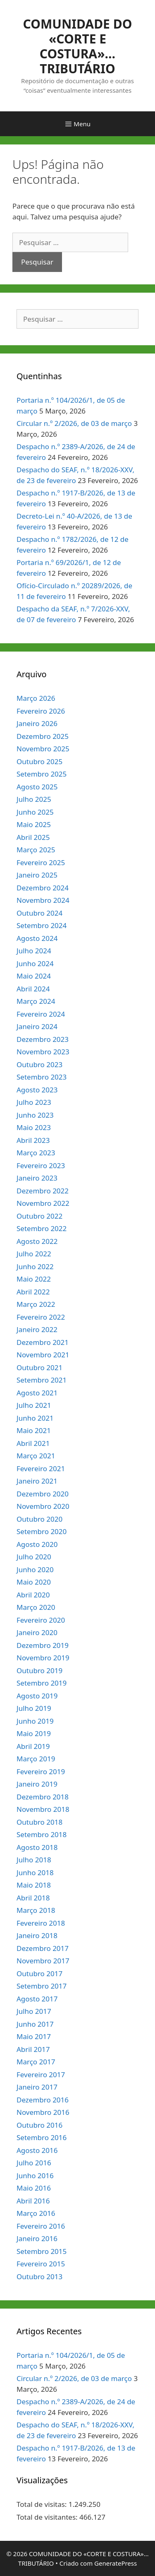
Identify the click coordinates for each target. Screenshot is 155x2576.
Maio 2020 (34, 1582)
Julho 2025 (34, 799)
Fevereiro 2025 (41, 862)
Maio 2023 (34, 1127)
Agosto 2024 (37, 938)
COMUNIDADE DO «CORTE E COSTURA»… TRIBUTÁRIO (77, 46)
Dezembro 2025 (43, 736)
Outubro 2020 (39, 1519)
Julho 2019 (34, 1708)
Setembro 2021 (42, 1380)
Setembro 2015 (42, 2251)
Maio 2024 (34, 976)
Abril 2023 (33, 1140)
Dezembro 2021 (43, 1342)
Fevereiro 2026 (41, 711)
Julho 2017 (34, 2011)
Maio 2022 (34, 1279)
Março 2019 (36, 1758)
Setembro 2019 (42, 1683)
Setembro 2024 (42, 925)
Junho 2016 (35, 2175)
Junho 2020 (35, 1569)
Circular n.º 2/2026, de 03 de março (74, 423)
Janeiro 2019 (37, 1784)
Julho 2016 (34, 2162)
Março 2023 (36, 1152)
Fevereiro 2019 (41, 1771)
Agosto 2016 (37, 2150)
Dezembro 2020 (43, 1493)
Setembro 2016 (42, 2137)
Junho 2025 (35, 812)
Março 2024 (36, 1001)
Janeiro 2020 (37, 1632)
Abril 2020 (33, 1594)
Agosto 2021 (37, 1392)
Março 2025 (36, 849)
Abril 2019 (33, 1746)
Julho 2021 (34, 1405)
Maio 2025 (34, 824)
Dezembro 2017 (43, 1948)
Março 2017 (36, 2061)
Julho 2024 (34, 950)
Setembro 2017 (42, 1986)
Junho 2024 (35, 963)
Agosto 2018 (37, 1847)
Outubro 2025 (39, 761)
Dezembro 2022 (43, 1190)
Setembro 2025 (42, 774)
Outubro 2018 (39, 1822)
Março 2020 (36, 1607)
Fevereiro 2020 (41, 1620)
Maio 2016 (34, 2188)
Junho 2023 (35, 1115)
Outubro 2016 (39, 2125)
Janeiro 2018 (37, 1935)
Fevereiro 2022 (41, 1317)
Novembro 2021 (43, 1354)
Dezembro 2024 (43, 887)
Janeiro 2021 (37, 1481)
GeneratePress (115, 2563)
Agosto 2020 (37, 1544)
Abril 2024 (33, 988)
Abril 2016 (33, 2201)
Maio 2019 (34, 1733)
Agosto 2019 (37, 1695)
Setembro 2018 (42, 1834)
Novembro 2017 (43, 1960)
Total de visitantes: (48, 2517)
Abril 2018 (33, 1898)
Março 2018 (36, 1910)
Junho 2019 (35, 1721)
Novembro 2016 (43, 2112)
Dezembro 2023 (43, 1039)
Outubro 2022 (39, 1216)
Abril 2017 (33, 2049)
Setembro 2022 (42, 1228)
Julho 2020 (34, 1556)
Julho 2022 (34, 1253)
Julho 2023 (34, 1102)
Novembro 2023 (43, 1051)
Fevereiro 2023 (41, 1165)
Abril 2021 (33, 1443)
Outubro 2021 (39, 1367)
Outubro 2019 (39, 1670)
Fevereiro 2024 (41, 1014)
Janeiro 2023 (37, 1178)
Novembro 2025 (43, 748)
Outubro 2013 (39, 2276)
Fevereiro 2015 (41, 2263)
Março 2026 (36, 698)
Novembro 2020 (43, 1506)
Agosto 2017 (37, 1999)
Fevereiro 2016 (41, 2226)
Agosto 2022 (37, 1241)
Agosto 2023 (37, 1089)
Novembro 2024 (43, 900)
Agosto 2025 (37, 786)
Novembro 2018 (43, 1809)
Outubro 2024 (39, 913)
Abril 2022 (33, 1291)
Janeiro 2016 (37, 2238)
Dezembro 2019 (43, 1645)
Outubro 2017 (39, 1973)
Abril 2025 (33, 837)
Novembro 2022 (43, 1203)
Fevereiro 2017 (41, 2074)
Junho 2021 (35, 1418)
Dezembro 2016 (43, 2100)
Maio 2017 (34, 2036)
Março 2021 (36, 1455)
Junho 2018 (35, 1872)
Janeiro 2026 (37, 723)
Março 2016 (36, 2213)
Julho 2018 (34, 1859)
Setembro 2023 (42, 1077)
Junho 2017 (35, 2024)
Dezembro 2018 (43, 1797)
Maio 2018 (34, 1885)
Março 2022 (36, 1304)
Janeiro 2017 (37, 2087)
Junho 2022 (35, 1266)
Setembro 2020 (42, 1531)
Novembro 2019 (43, 1657)
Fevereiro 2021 (41, 1468)
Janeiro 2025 (37, 875)
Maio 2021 (34, 1430)
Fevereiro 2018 (41, 1923)
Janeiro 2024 (37, 1026)
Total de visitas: (43, 2504)
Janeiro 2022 (37, 1329)
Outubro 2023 (39, 1064)
